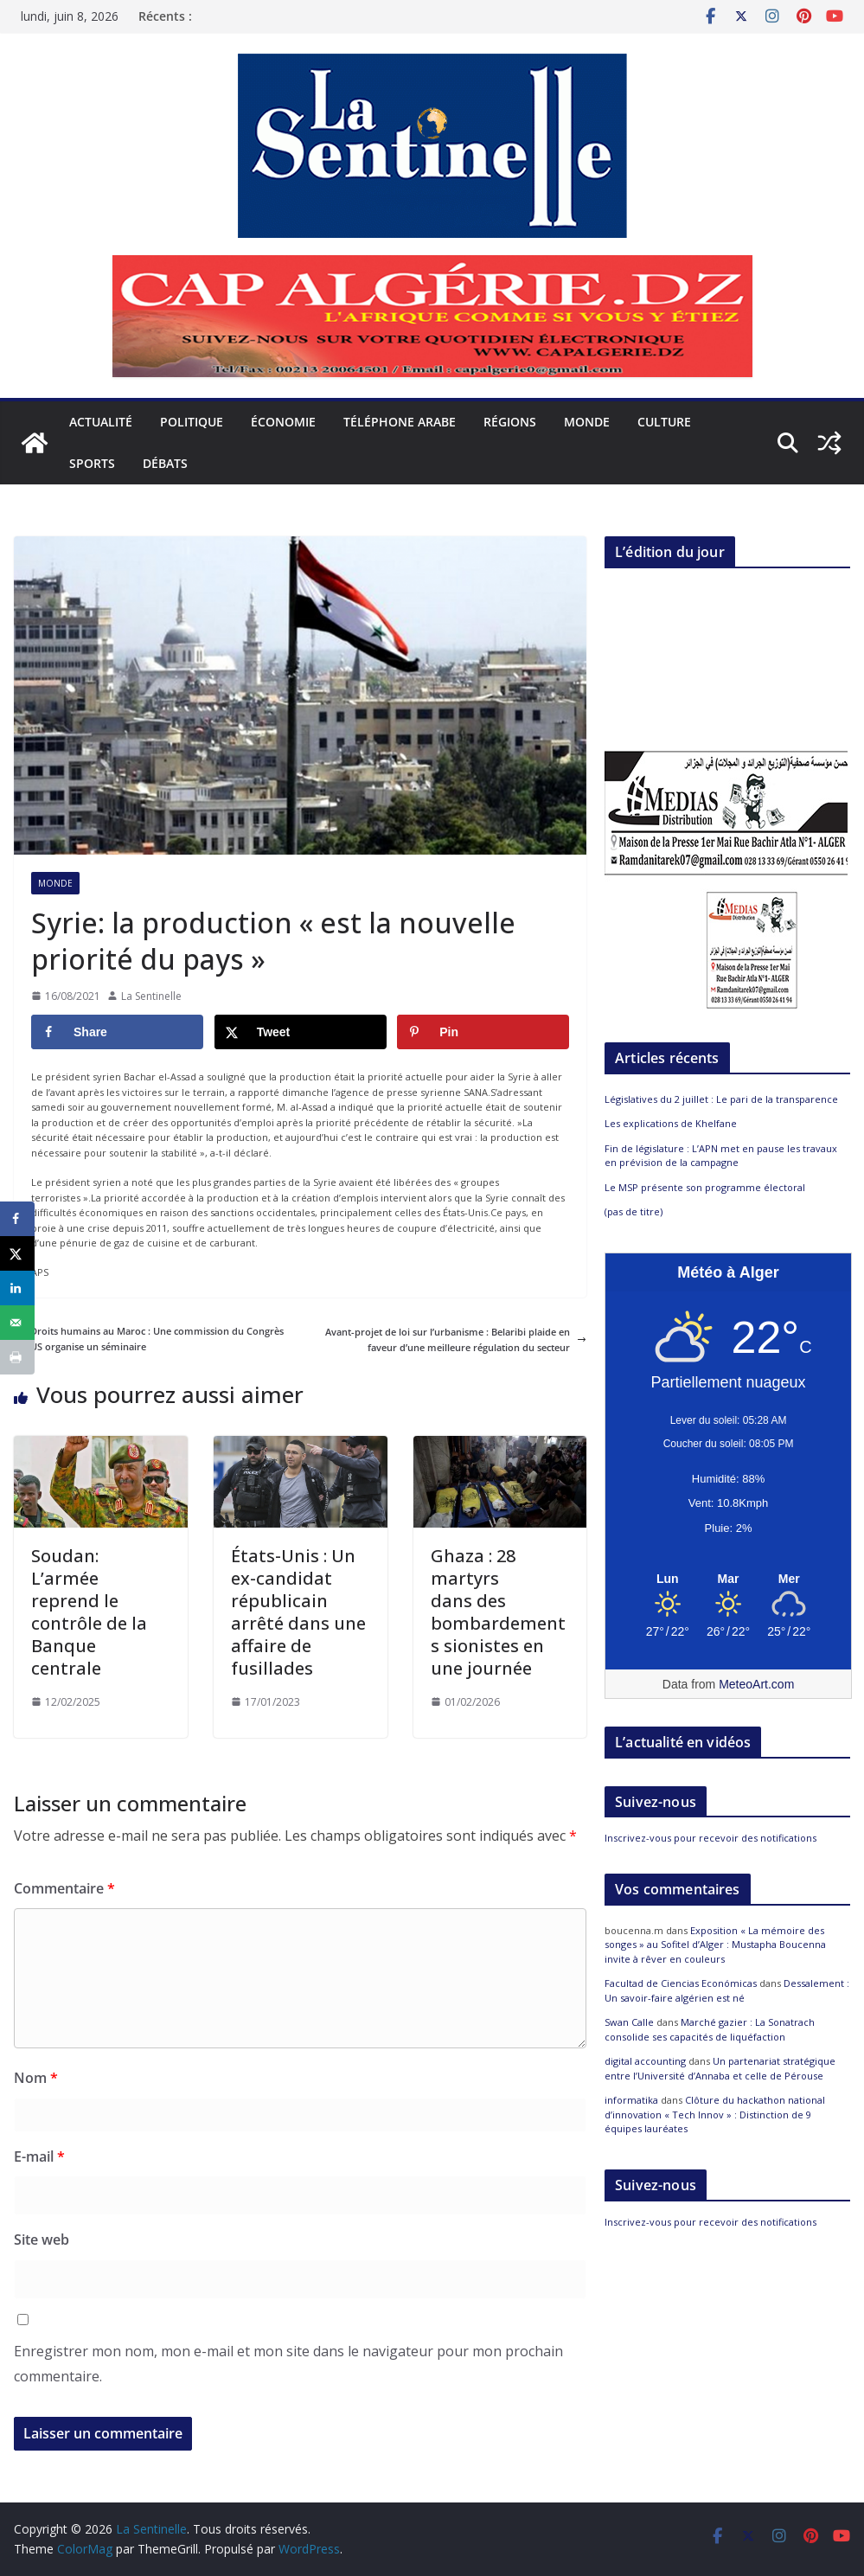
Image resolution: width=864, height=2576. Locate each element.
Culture (664, 421)
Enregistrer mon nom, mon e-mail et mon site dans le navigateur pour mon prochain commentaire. (288, 2364)
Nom (36, 2077)
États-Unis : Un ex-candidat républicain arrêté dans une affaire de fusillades (298, 1612)
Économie (283, 421)
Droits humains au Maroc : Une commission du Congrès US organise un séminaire (149, 1338)
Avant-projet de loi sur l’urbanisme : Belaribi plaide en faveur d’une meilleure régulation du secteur (455, 1339)
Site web (41, 2239)
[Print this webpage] (17, 1357)
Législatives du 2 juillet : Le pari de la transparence (335, 21)
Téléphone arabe (399, 421)
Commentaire (64, 1888)
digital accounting (645, 2060)
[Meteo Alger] (728, 1579)
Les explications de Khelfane (671, 1123)
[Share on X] (300, 1032)
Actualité (100, 421)
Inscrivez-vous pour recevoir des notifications (710, 1837)
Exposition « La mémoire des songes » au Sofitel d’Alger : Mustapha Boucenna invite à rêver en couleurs (715, 1944)
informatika (631, 2099)
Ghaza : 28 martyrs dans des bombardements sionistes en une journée (498, 1612)
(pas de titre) (633, 1211)
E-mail (39, 2156)
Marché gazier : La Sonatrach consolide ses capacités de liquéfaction (710, 2029)
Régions (509, 421)
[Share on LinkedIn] (17, 1288)
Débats (165, 463)
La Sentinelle (151, 996)
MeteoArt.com (756, 1684)
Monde (587, 421)
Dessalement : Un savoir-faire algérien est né (727, 1990)
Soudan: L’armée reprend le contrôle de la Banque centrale (89, 1612)
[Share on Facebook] (117, 1032)
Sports (92, 463)
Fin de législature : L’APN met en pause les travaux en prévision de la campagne (721, 1155)
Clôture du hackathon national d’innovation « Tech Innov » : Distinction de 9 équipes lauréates (715, 2114)
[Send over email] (17, 1322)
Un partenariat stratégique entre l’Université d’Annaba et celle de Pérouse (720, 2068)
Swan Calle (629, 2021)
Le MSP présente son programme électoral (705, 1187)
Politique (191, 421)
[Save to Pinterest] (483, 1032)
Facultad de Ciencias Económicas (681, 1983)
